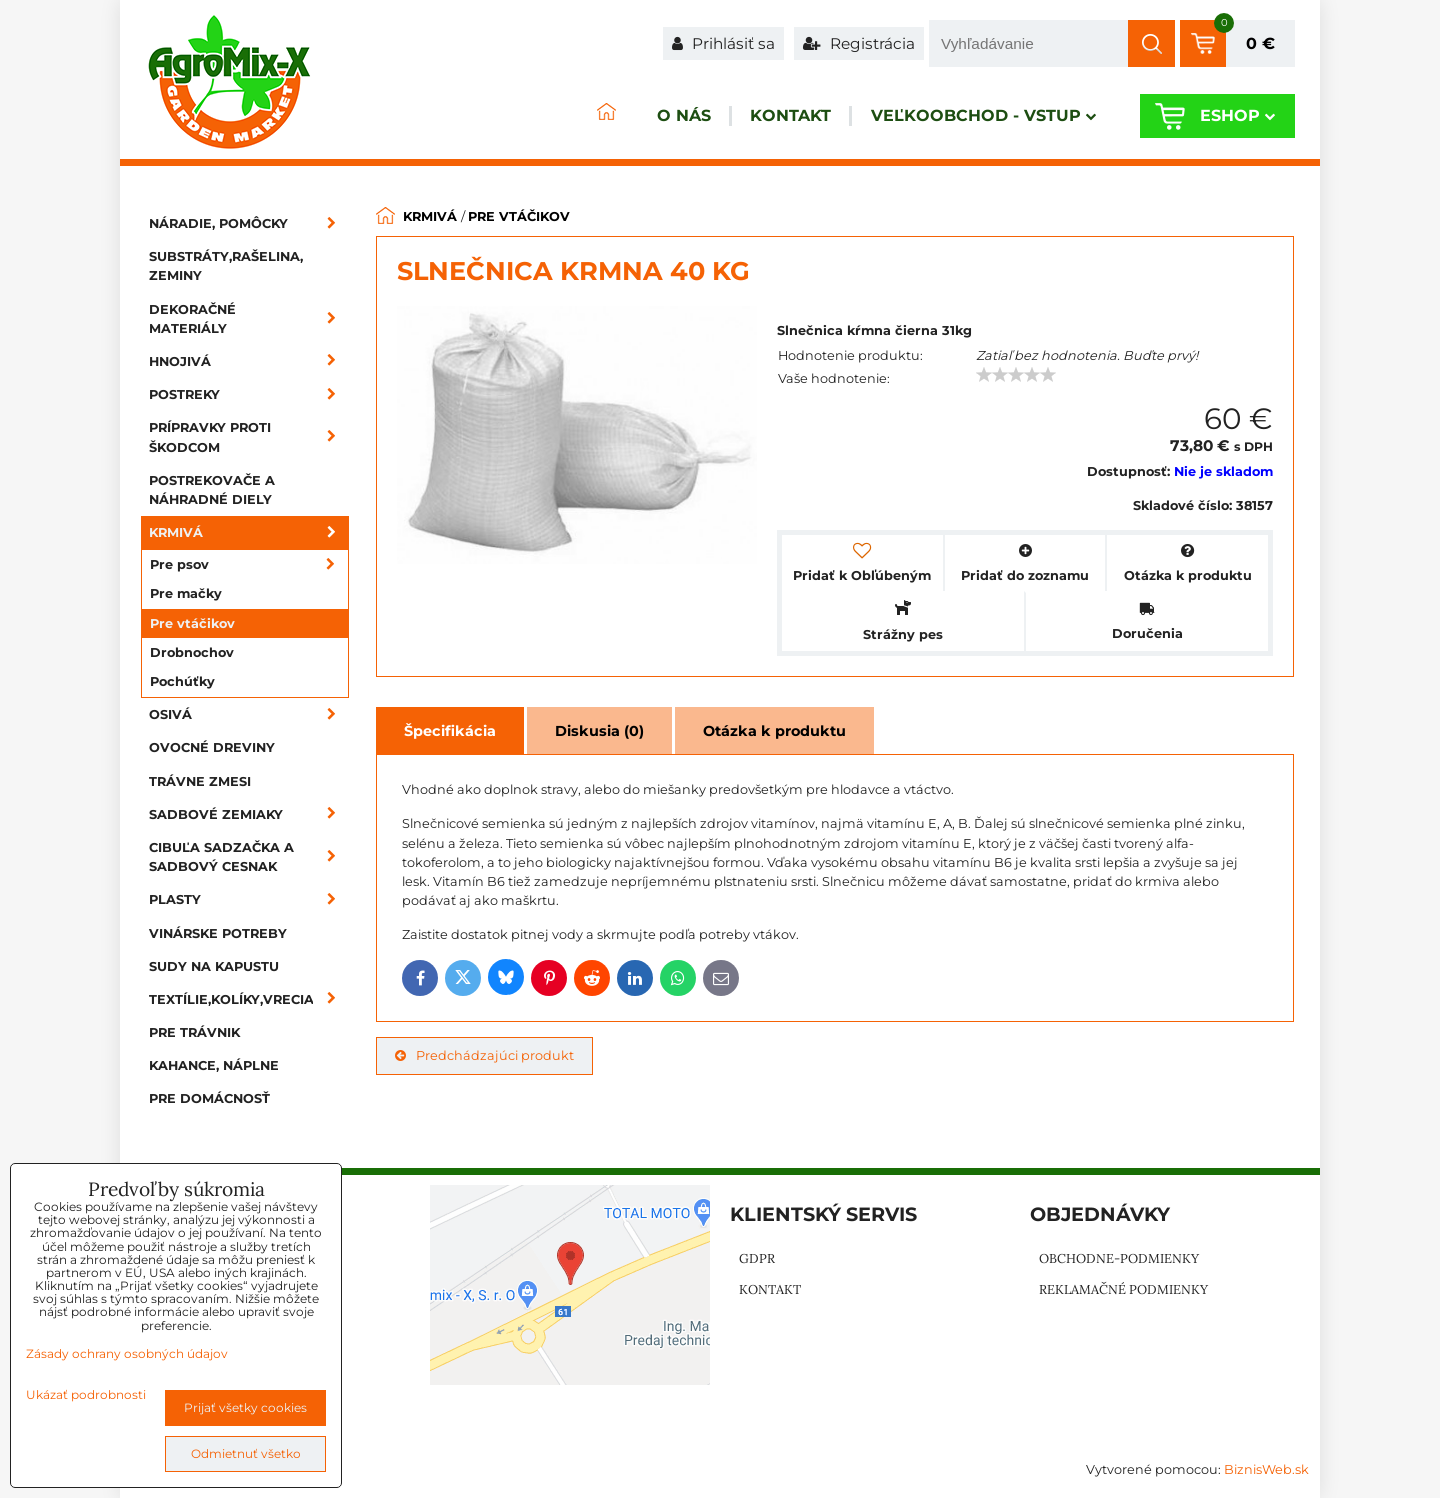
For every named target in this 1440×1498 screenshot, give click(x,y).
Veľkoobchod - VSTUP (966, 116)
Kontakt (757, 116)
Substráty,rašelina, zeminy (226, 266)
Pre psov (249, 564)
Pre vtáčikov (192, 623)
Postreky (249, 394)
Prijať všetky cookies (245, 1407)
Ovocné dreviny (212, 747)
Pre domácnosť (209, 1098)
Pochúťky (182, 681)
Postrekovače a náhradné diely (212, 490)
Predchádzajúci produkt (484, 1055)
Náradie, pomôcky (249, 223)
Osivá (249, 714)
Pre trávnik (194, 1032)
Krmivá (249, 532)
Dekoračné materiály (249, 319)
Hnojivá (249, 361)
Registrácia (859, 43)
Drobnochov (192, 652)
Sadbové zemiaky (249, 814)
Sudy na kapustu (214, 966)
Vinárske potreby (218, 933)
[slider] (1016, 375)
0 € (1260, 43)
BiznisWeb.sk (1266, 1469)
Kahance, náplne (214, 1065)
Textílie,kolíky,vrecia (249, 999)
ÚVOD (546, 116)
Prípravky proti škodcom (249, 437)
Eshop (1229, 116)
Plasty (249, 899)
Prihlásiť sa (723, 43)
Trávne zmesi (200, 781)
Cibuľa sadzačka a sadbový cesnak (249, 857)
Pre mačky (186, 593)
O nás (634, 116)
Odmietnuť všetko (246, 1453)
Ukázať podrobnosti (86, 1394)
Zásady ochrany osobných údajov (127, 1353)
